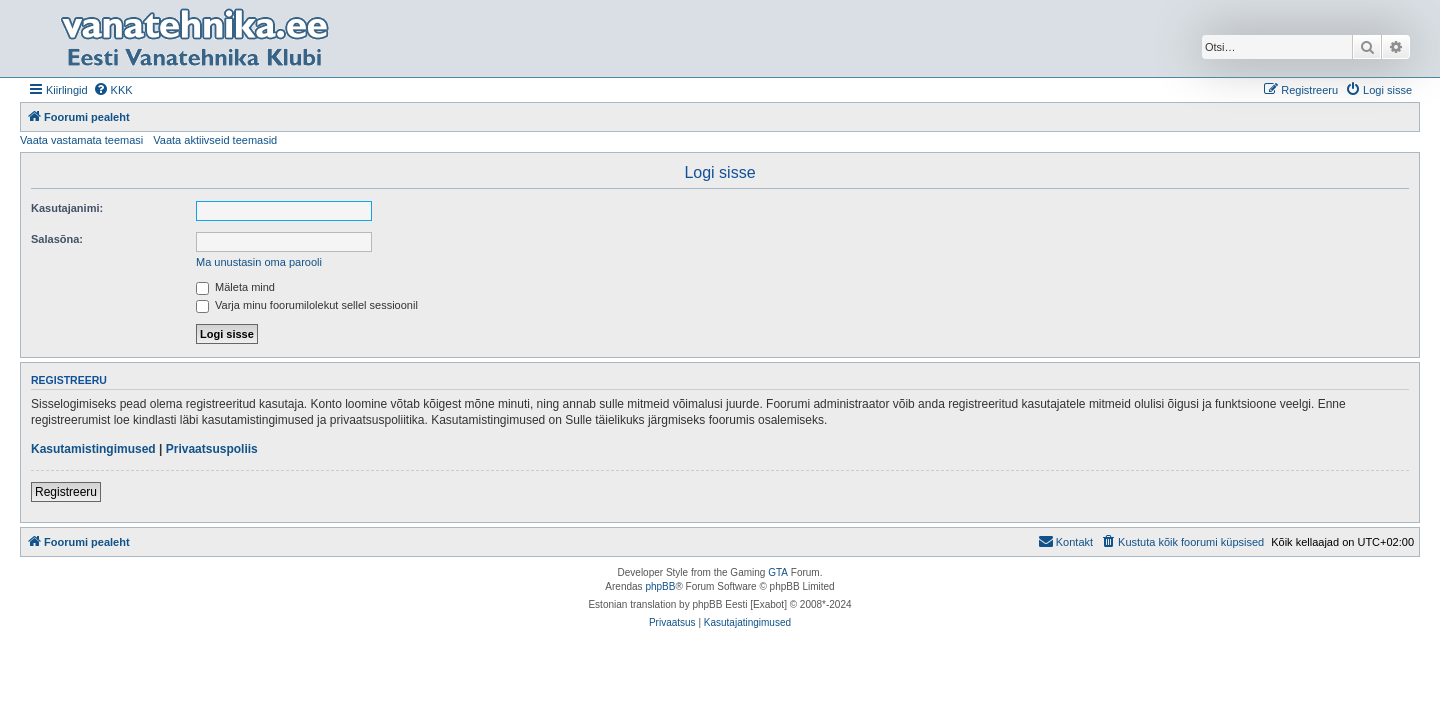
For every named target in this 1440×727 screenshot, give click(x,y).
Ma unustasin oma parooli (259, 262)
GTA (778, 572)
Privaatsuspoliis (212, 449)
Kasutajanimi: (67, 208)
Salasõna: (57, 239)
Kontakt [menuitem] (1065, 541)
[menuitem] (113, 90)
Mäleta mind (235, 287)
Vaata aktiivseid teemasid (215, 140)
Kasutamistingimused (93, 449)
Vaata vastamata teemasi (81, 140)
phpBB (660, 586)
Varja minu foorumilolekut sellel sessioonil (307, 305)
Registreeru (66, 492)
